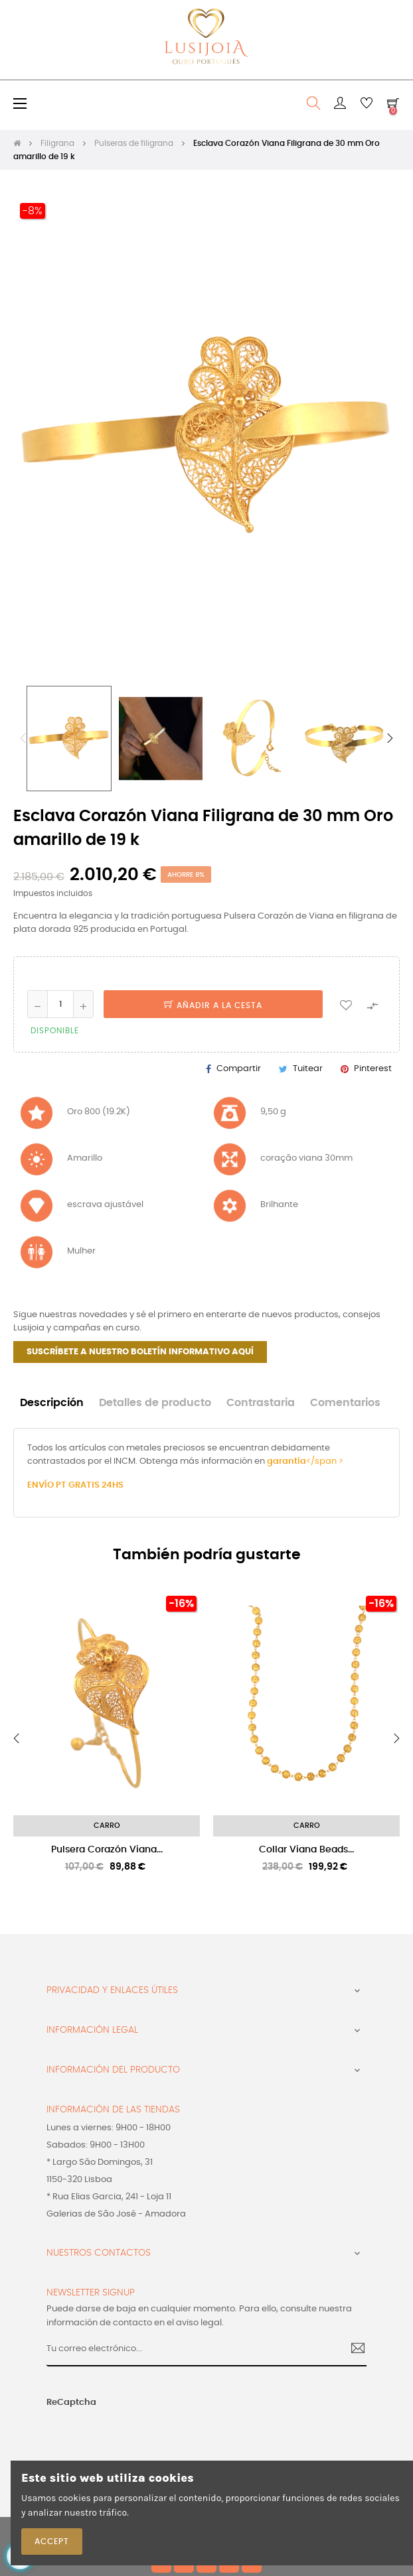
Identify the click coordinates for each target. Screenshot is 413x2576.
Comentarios (345, 1403)
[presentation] (126, 2435)
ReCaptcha (71, 2402)
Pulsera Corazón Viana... (107, 1849)
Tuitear (308, 1068)
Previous (23, 738)
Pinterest (373, 1068)
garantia (286, 1461)
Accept (52, 2541)
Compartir (238, 1068)
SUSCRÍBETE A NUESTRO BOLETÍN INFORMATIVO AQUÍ (140, 1352)
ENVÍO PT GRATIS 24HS (75, 1485)
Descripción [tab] (52, 1403)
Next (389, 738)
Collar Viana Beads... (306, 1849)
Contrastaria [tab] (260, 1403)
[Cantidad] (60, 1004)
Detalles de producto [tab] (155, 1403)
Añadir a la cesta (213, 1005)
